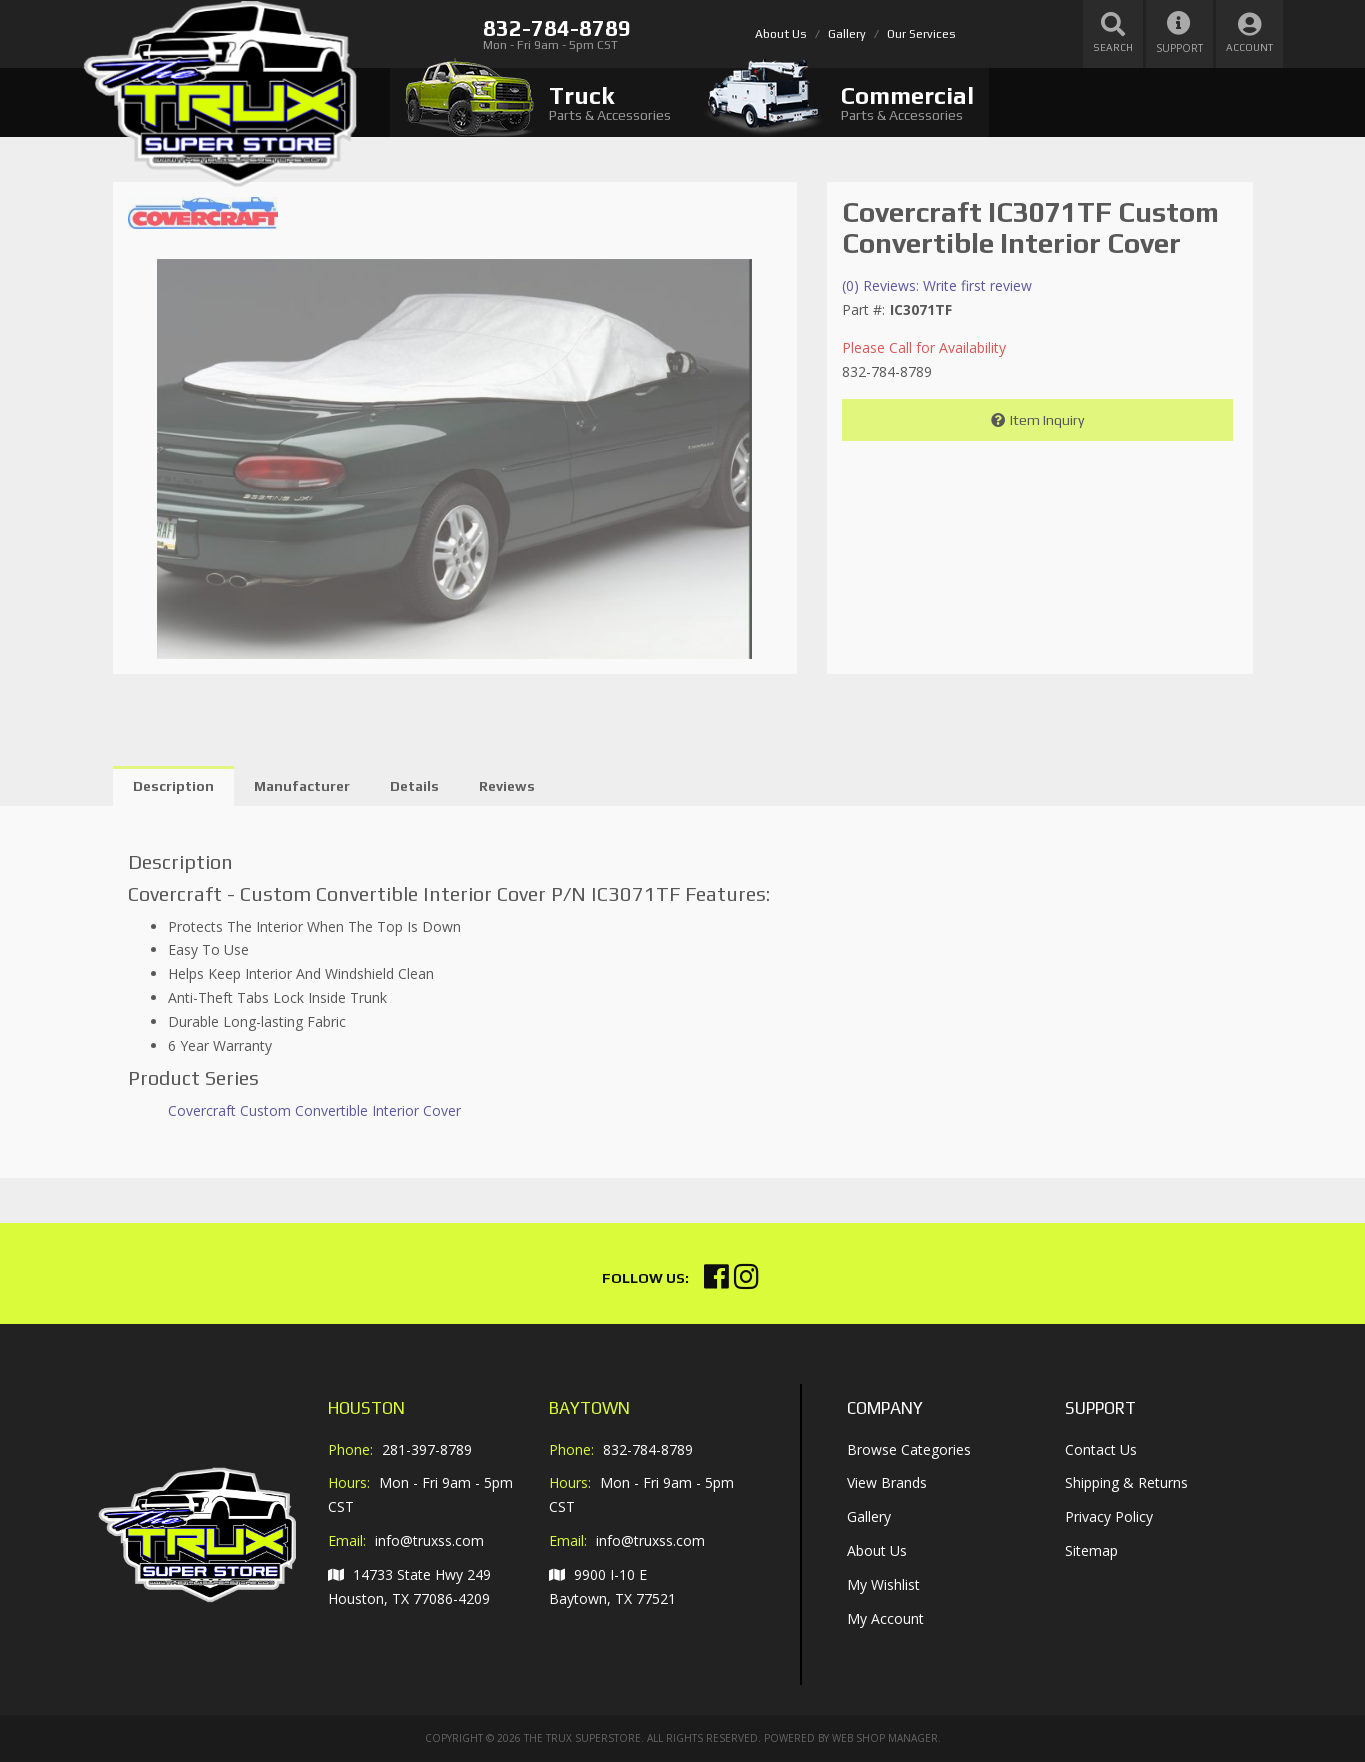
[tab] (538, 102)
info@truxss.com (429, 1541)
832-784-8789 (648, 1449)
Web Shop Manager (885, 1738)
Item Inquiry (1047, 420)
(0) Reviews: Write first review (937, 285)
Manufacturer (302, 786)
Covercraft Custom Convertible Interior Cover (314, 1110)
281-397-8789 (427, 1449)
